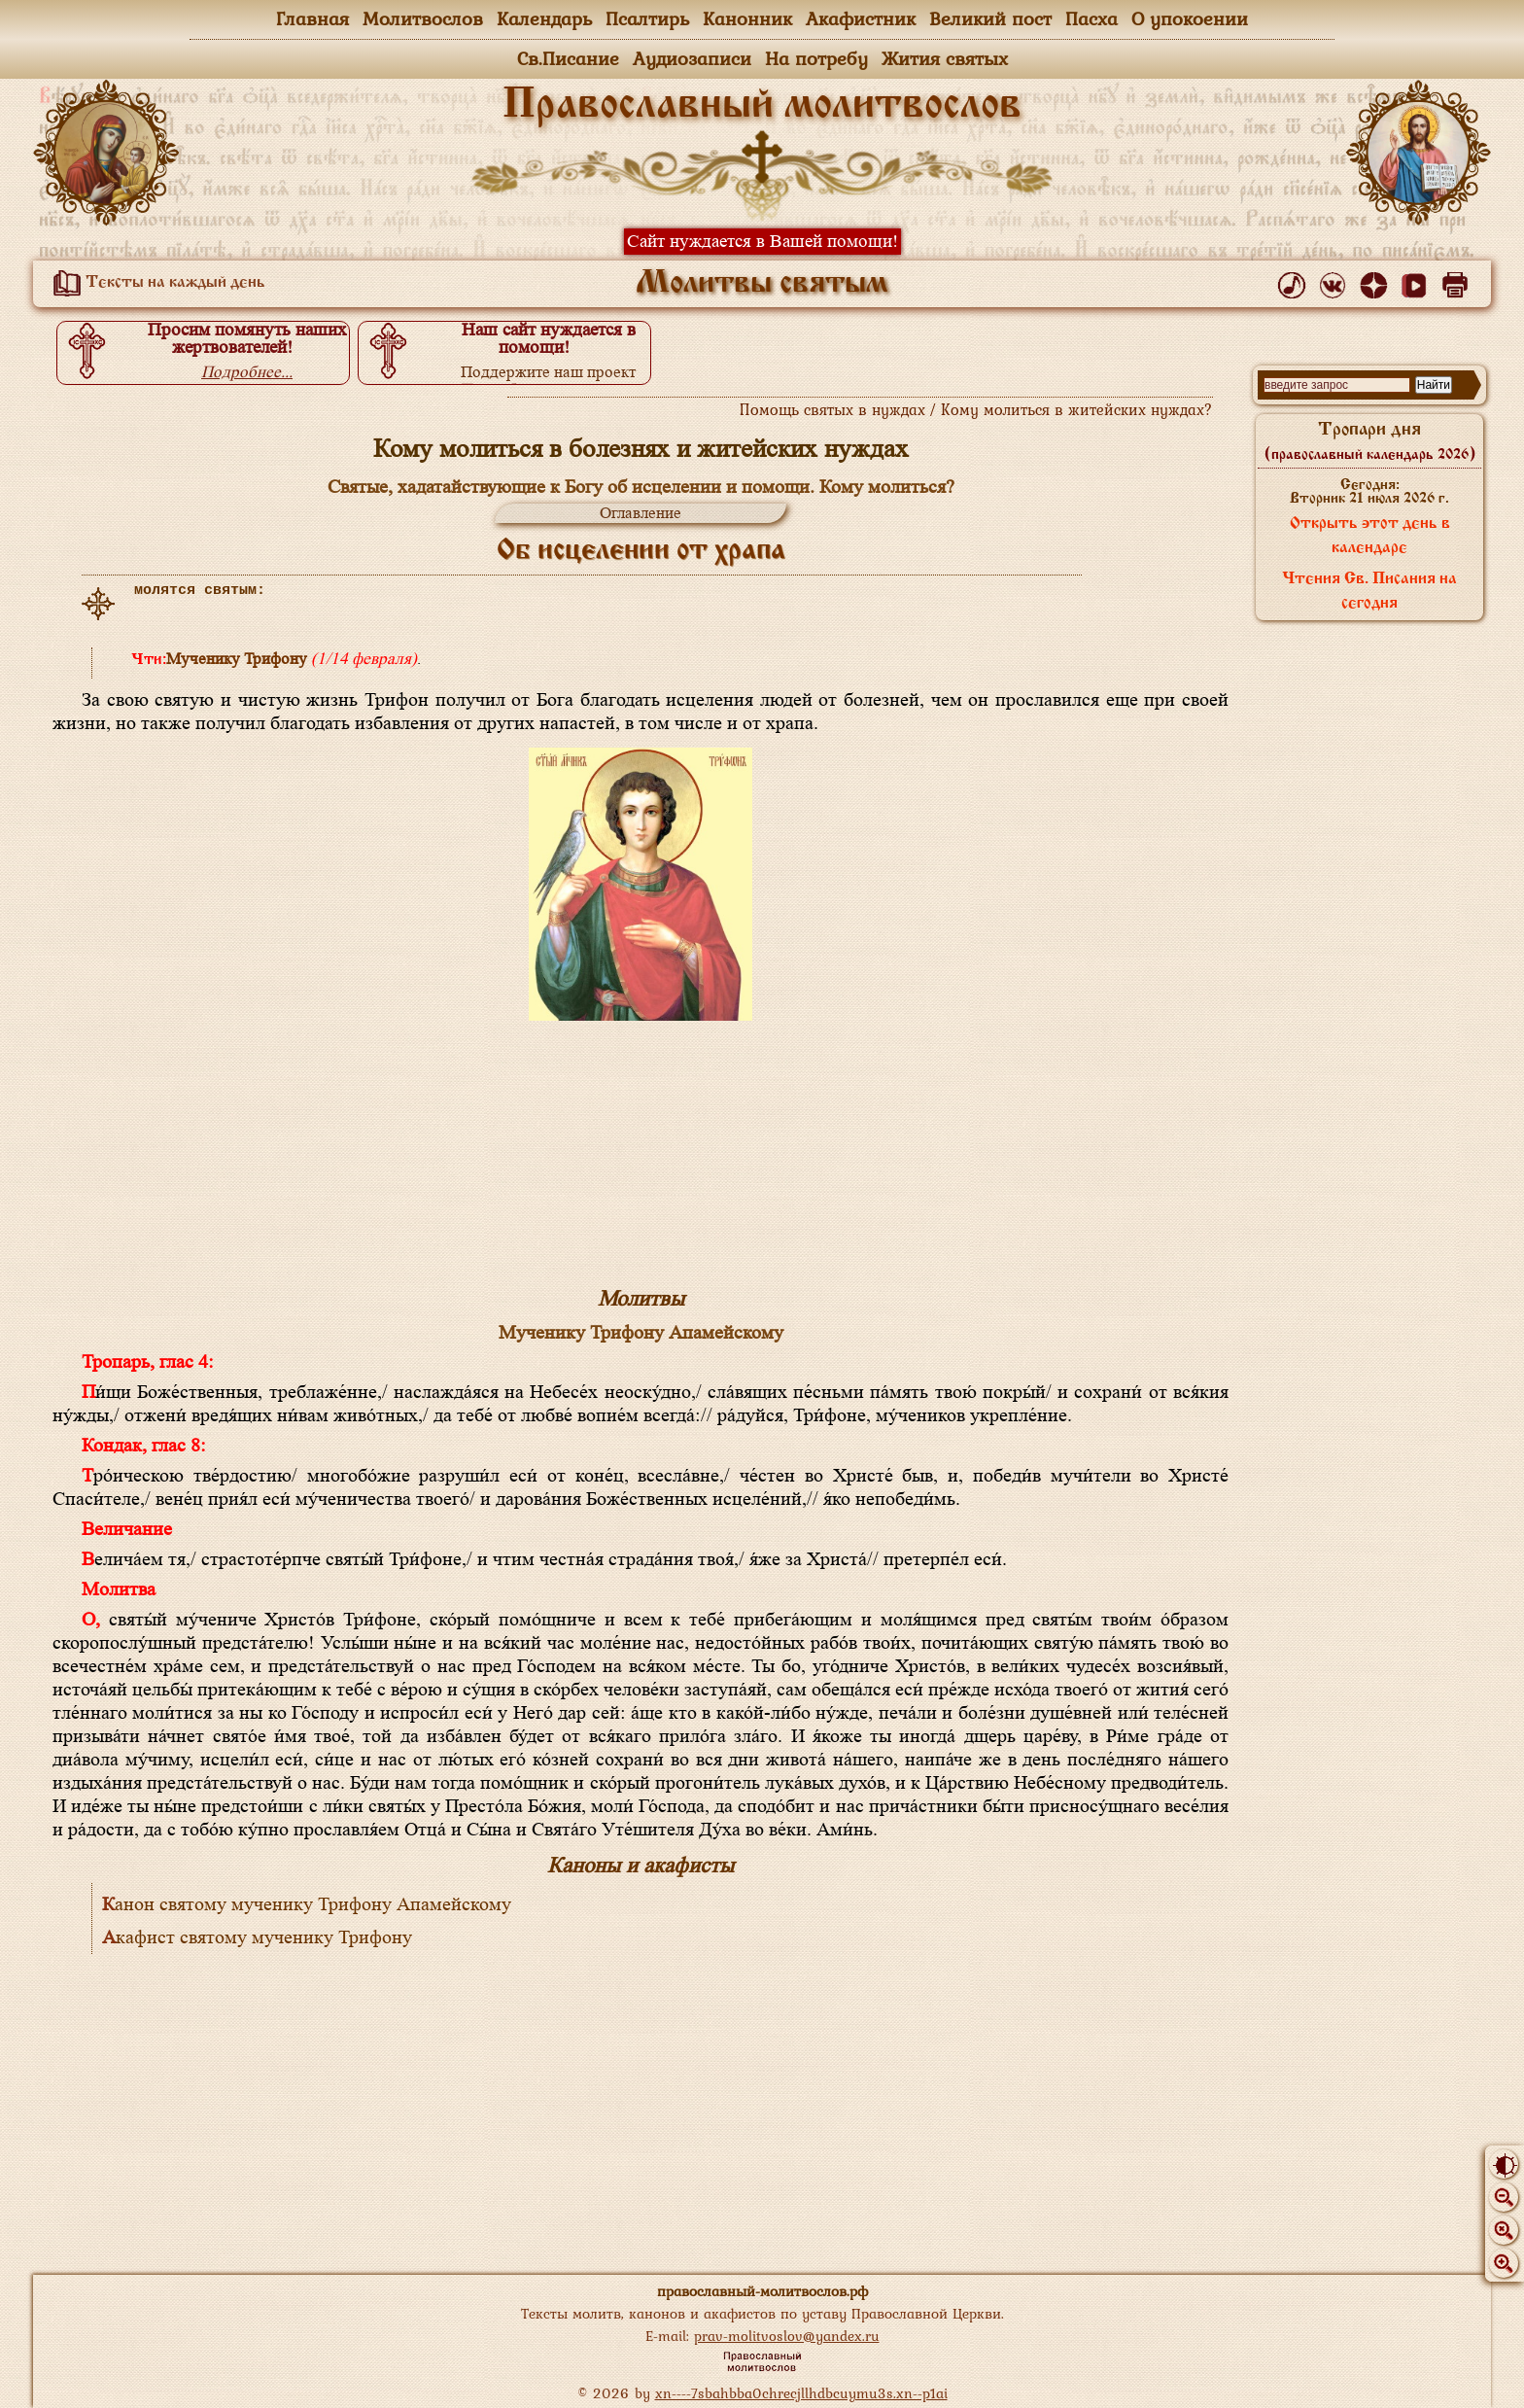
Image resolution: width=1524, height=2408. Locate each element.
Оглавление (640, 513)
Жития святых (945, 58)
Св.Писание (568, 58)
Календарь (544, 18)
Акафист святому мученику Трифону (257, 1937)
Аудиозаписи (692, 58)
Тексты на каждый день (155, 283)
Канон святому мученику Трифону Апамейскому (306, 1904)
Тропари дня (1370, 441)
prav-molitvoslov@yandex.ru (787, 2335)
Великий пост (990, 18)
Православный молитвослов (762, 106)
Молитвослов (423, 18)
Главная (312, 18)
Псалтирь (647, 18)
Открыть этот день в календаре (1370, 536)
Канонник (747, 18)
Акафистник (861, 18)
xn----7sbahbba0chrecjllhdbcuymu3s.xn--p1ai (801, 2393)
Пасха (1091, 18)
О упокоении (1189, 18)
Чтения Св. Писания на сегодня (1369, 591)
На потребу (816, 58)
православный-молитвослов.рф (762, 2291)
